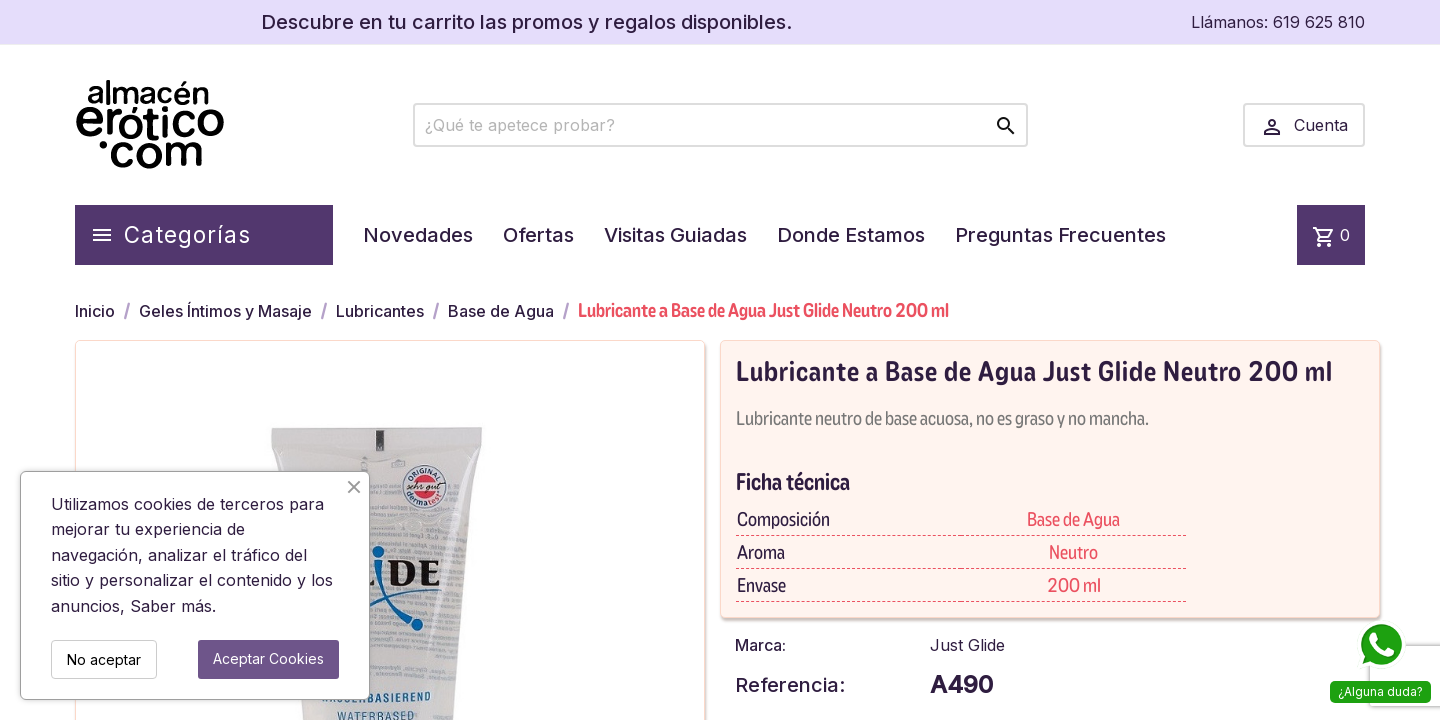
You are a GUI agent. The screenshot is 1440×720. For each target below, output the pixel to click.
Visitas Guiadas (675, 235)
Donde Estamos (851, 235)
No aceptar (104, 659)
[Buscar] (720, 125)
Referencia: (790, 685)
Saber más (171, 606)
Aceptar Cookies (268, 658)
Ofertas (538, 235)
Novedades (418, 235)
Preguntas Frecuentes (1060, 235)
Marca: (760, 645)
